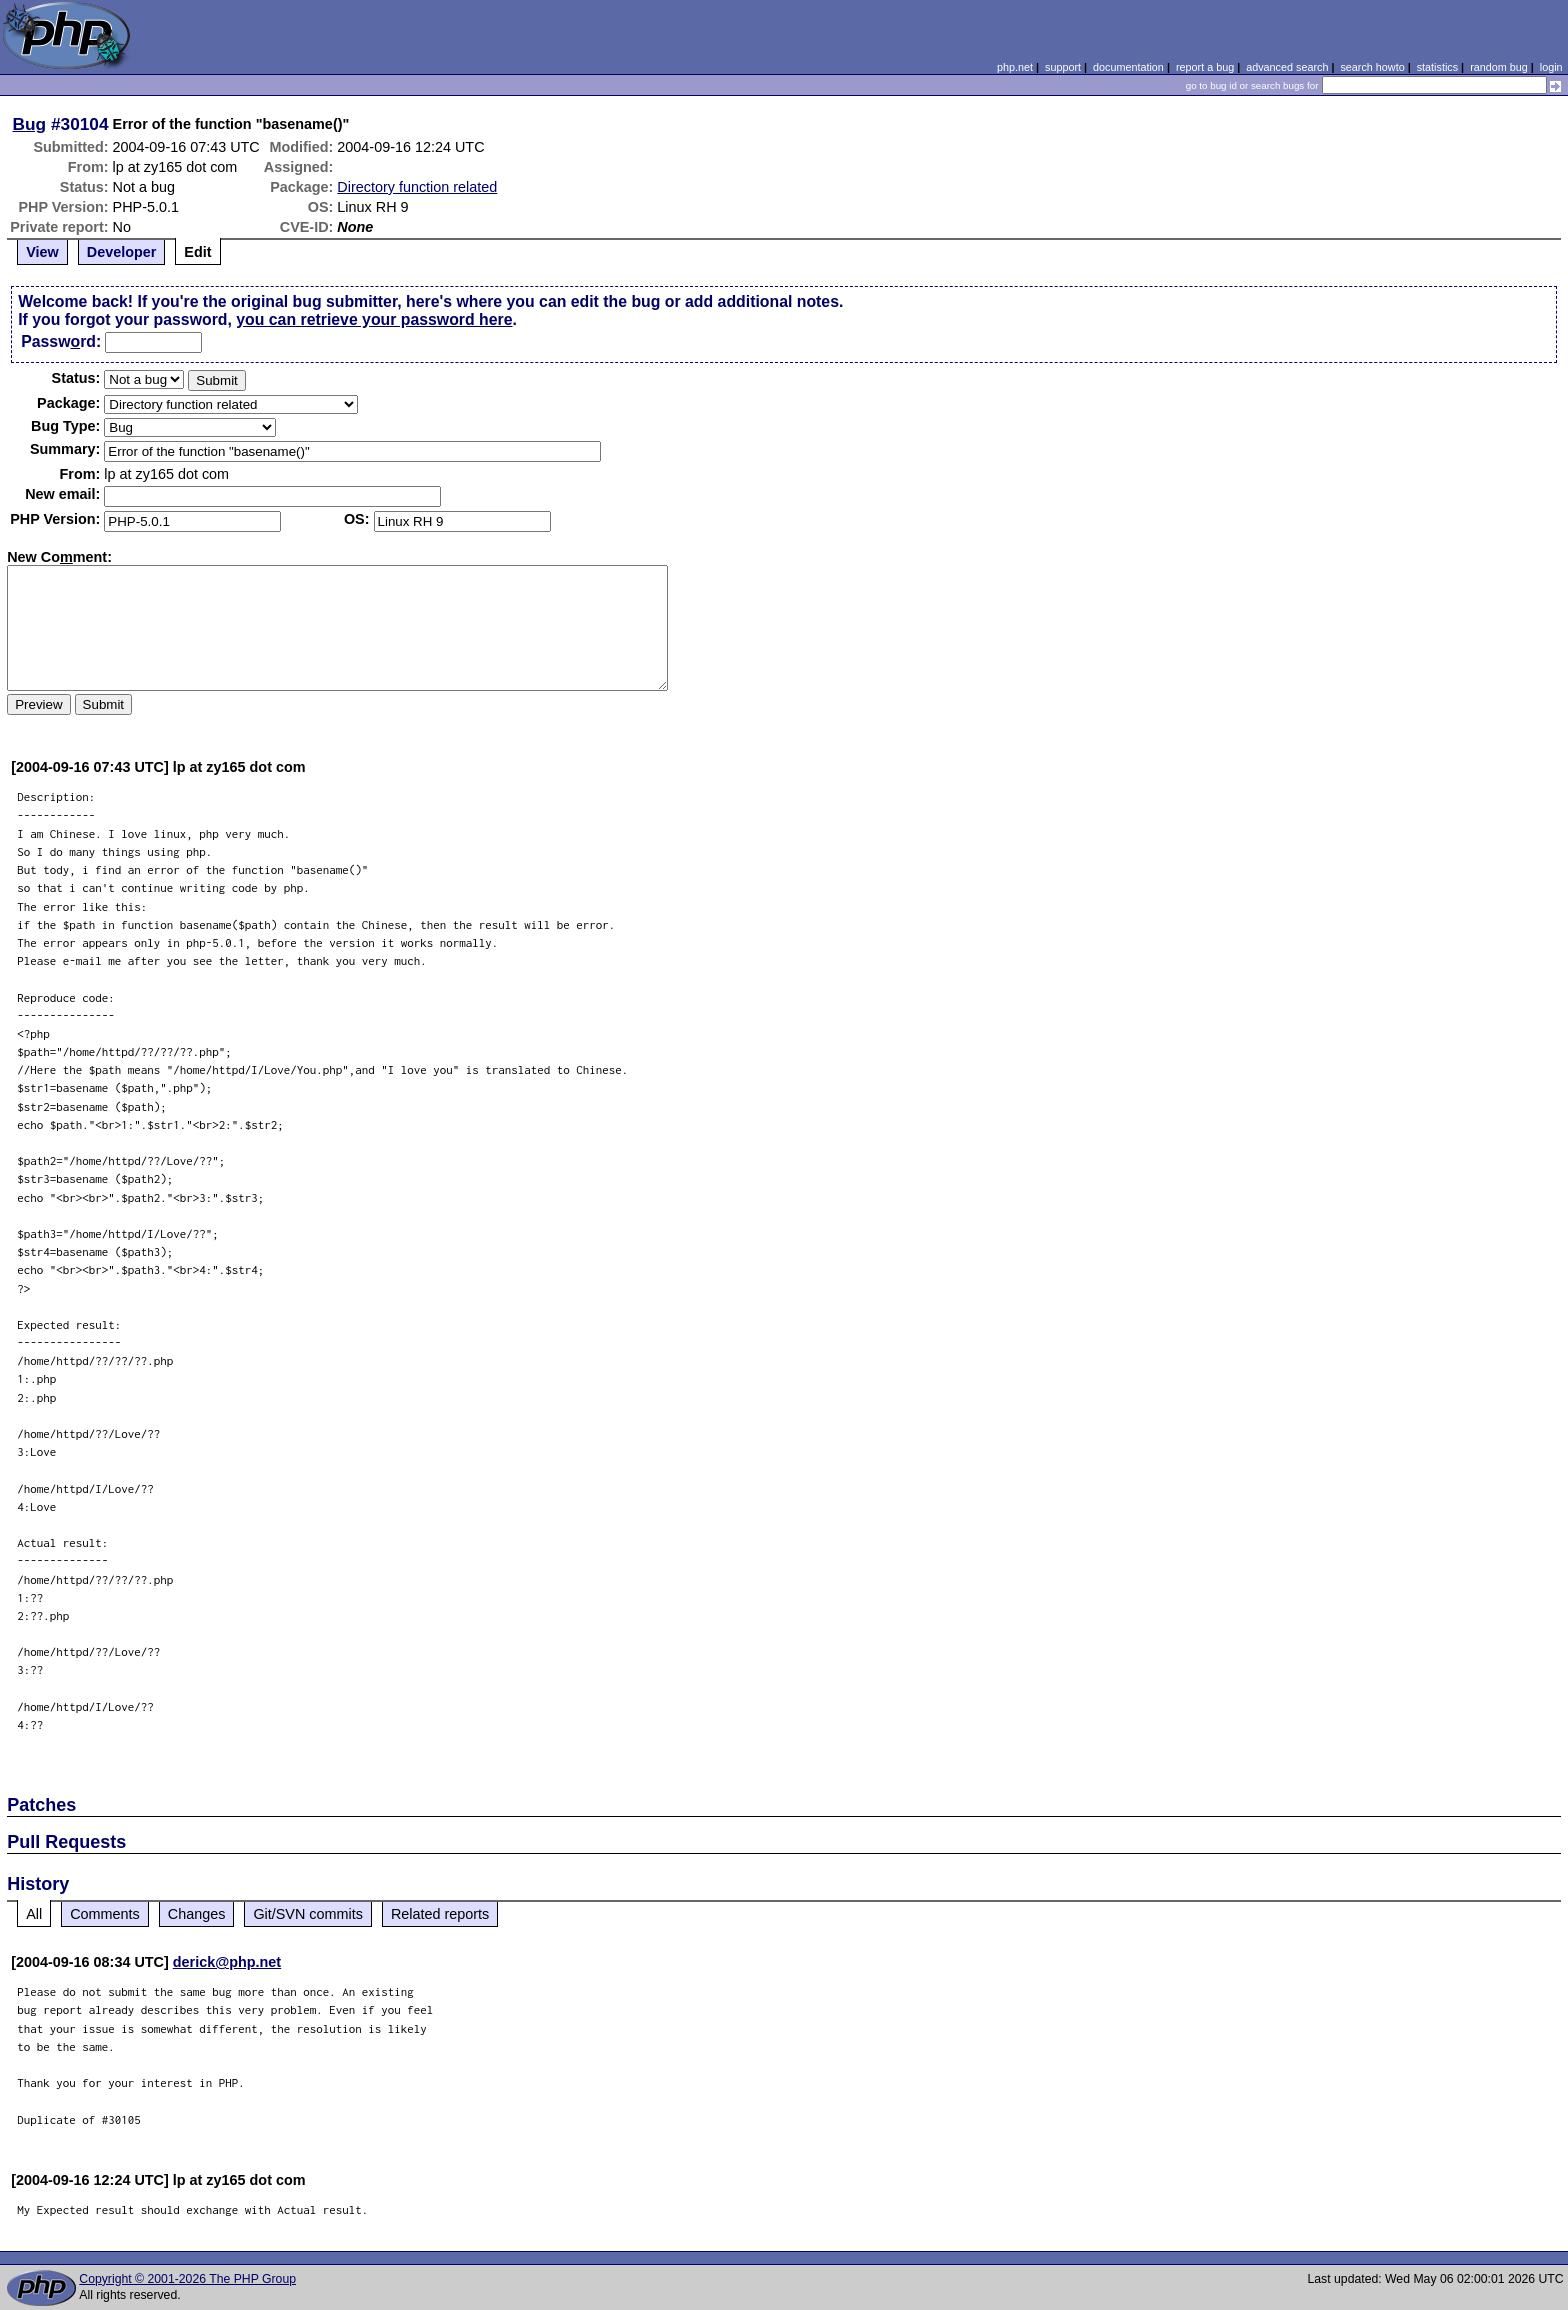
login (1551, 67)
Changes (197, 1914)
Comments (105, 1914)
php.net (1015, 67)
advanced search (1287, 67)
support (1063, 67)
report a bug (1205, 67)
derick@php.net (227, 1962)
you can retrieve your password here (374, 319)
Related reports (440, 1914)
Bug (30, 124)
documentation (1128, 67)
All (34, 1914)
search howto (1372, 67)
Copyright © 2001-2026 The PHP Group (187, 2279)
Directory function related (417, 187)
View (42, 252)
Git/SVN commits (308, 1914)
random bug (1499, 67)
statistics (1437, 67)
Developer (122, 252)
